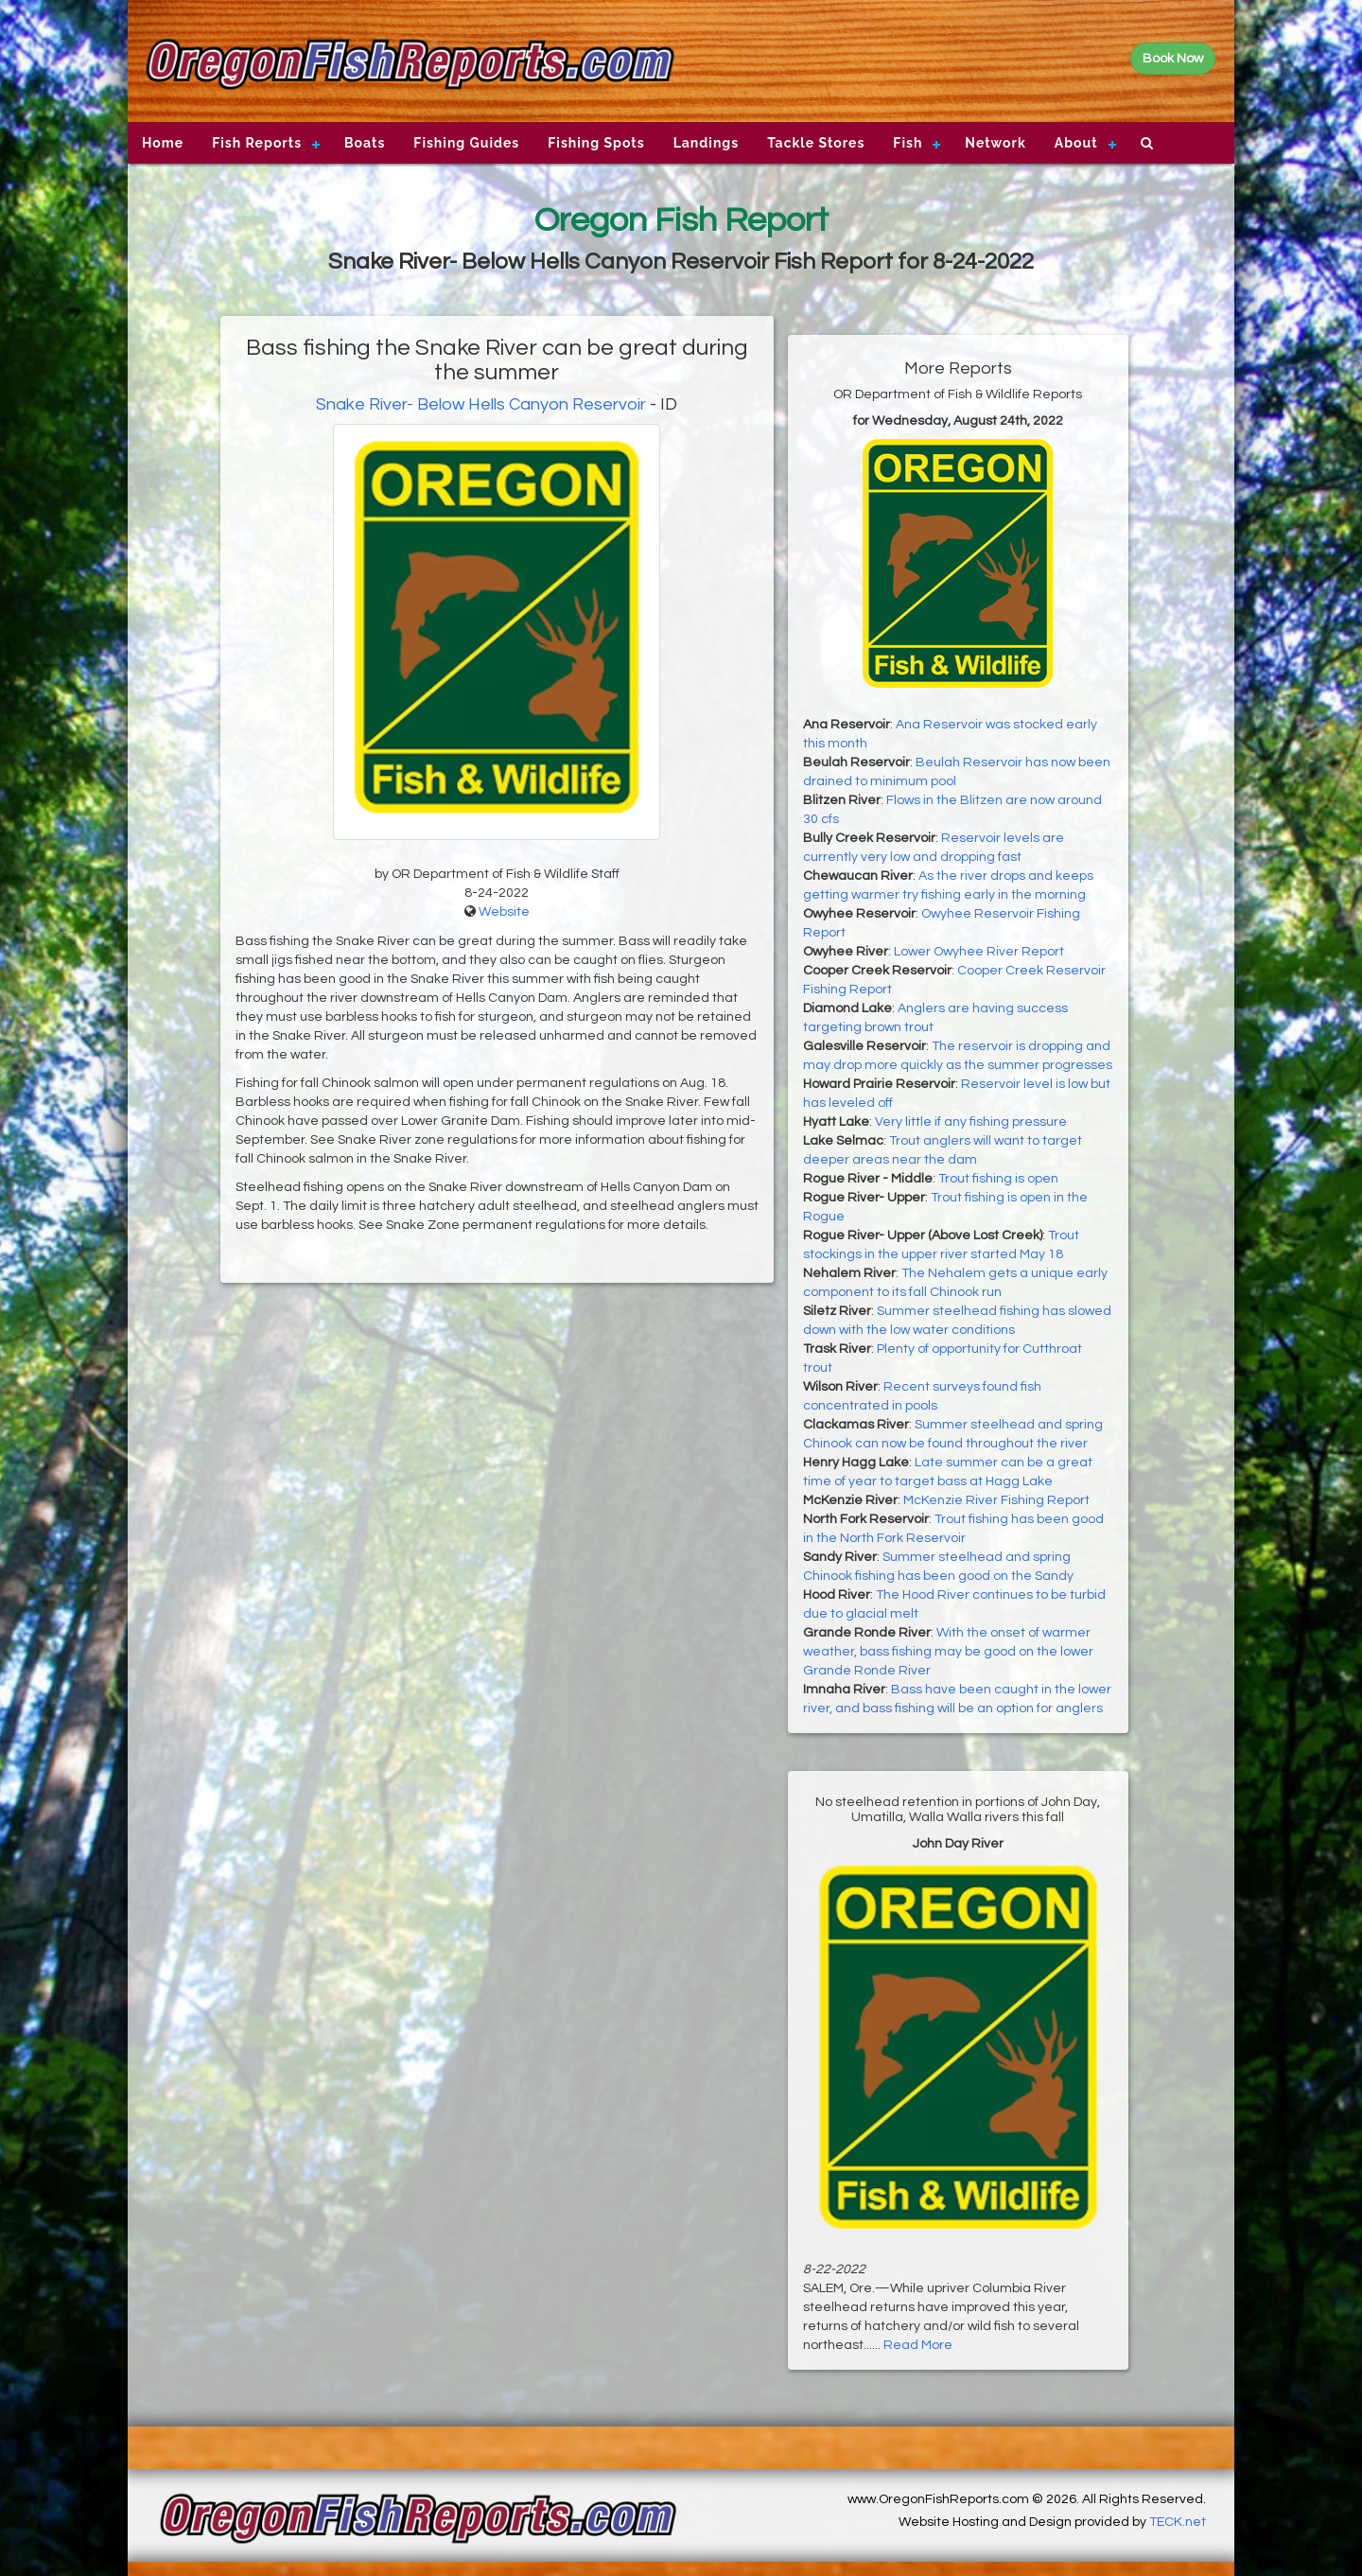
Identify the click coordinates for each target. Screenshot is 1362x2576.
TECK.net (1177, 2522)
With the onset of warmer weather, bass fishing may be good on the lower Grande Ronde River (948, 1651)
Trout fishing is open (998, 1178)
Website (504, 912)
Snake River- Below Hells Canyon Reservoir (481, 404)
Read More (917, 2345)
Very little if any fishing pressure (971, 1122)
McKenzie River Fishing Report (996, 1500)
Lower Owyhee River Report (979, 951)
